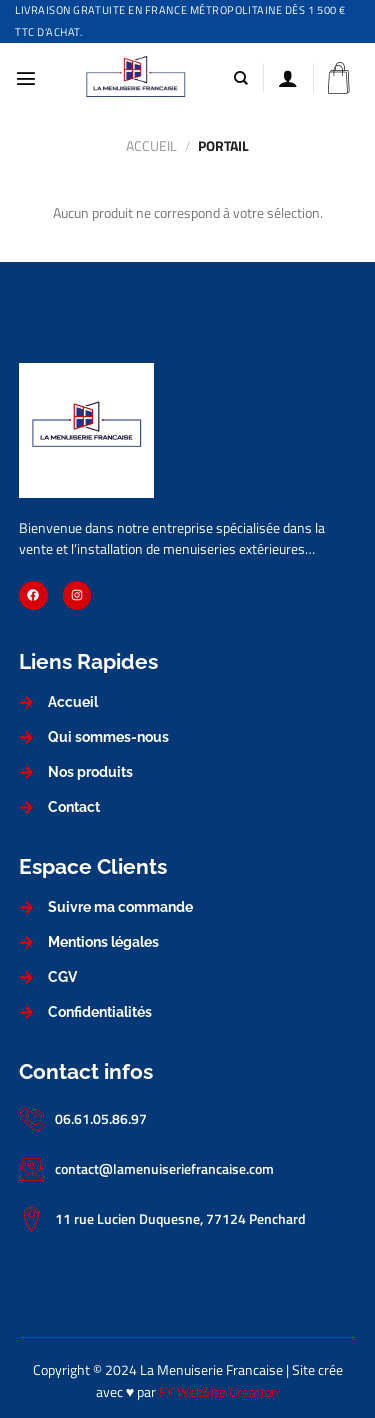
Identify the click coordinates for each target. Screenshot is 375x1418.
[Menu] (26, 78)
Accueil (151, 146)
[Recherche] (241, 78)
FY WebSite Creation (219, 1392)
